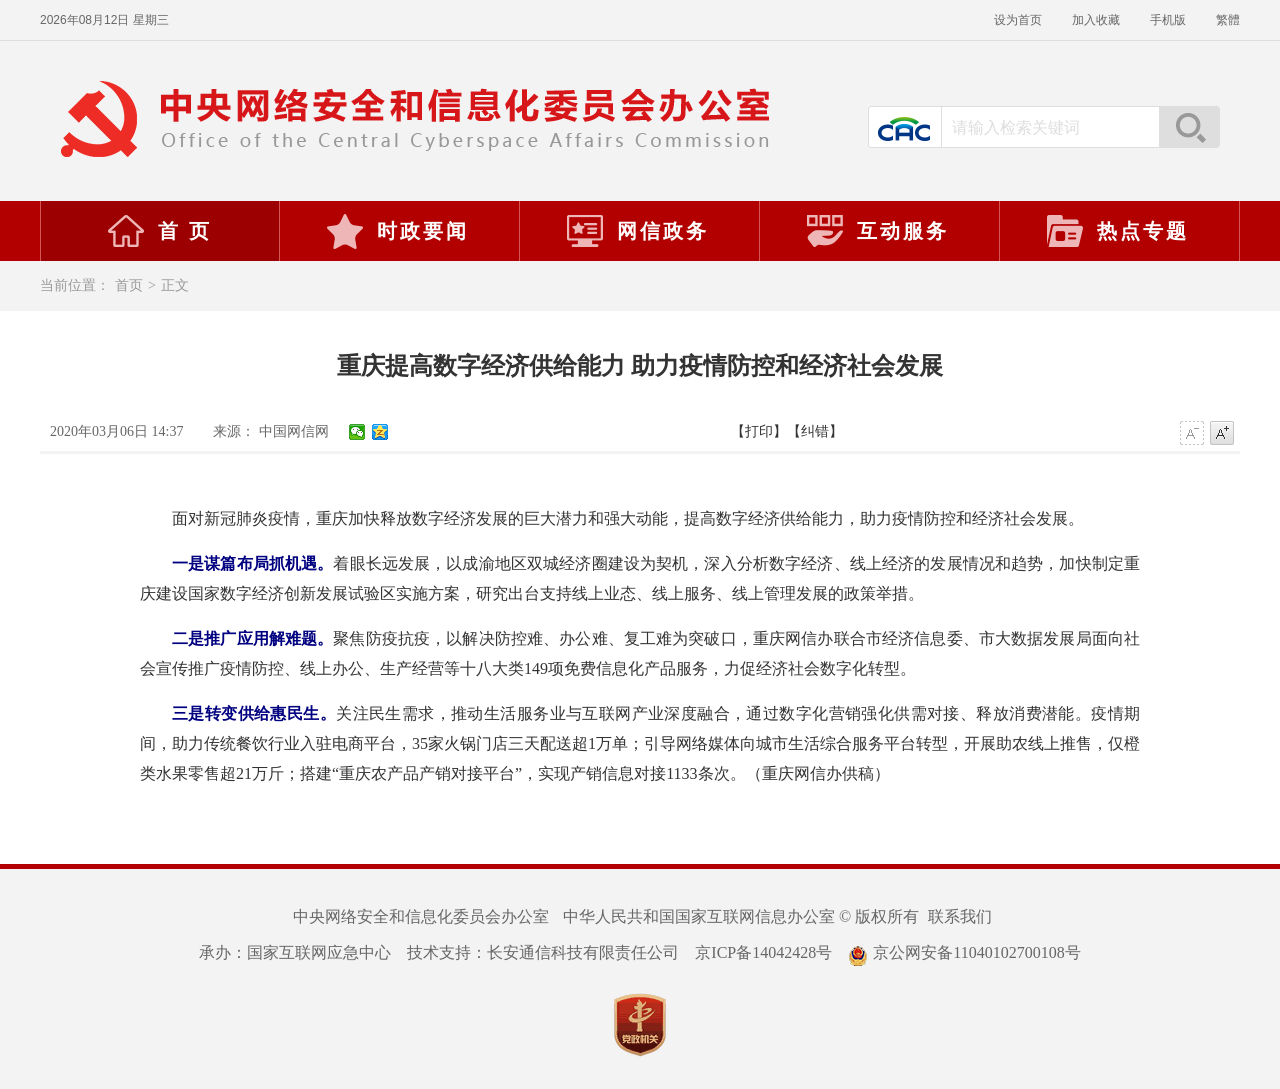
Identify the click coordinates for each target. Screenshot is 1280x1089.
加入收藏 (1096, 20)
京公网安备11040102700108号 (964, 952)
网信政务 (637, 231)
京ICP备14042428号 (763, 952)
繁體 (1228, 20)
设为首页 (1018, 20)
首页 (129, 285)
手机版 (1168, 20)
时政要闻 (397, 231)
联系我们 (960, 916)
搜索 (1189, 127)
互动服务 (877, 231)
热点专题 (1117, 231)
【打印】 (759, 431)
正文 (175, 285)
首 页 (159, 231)
